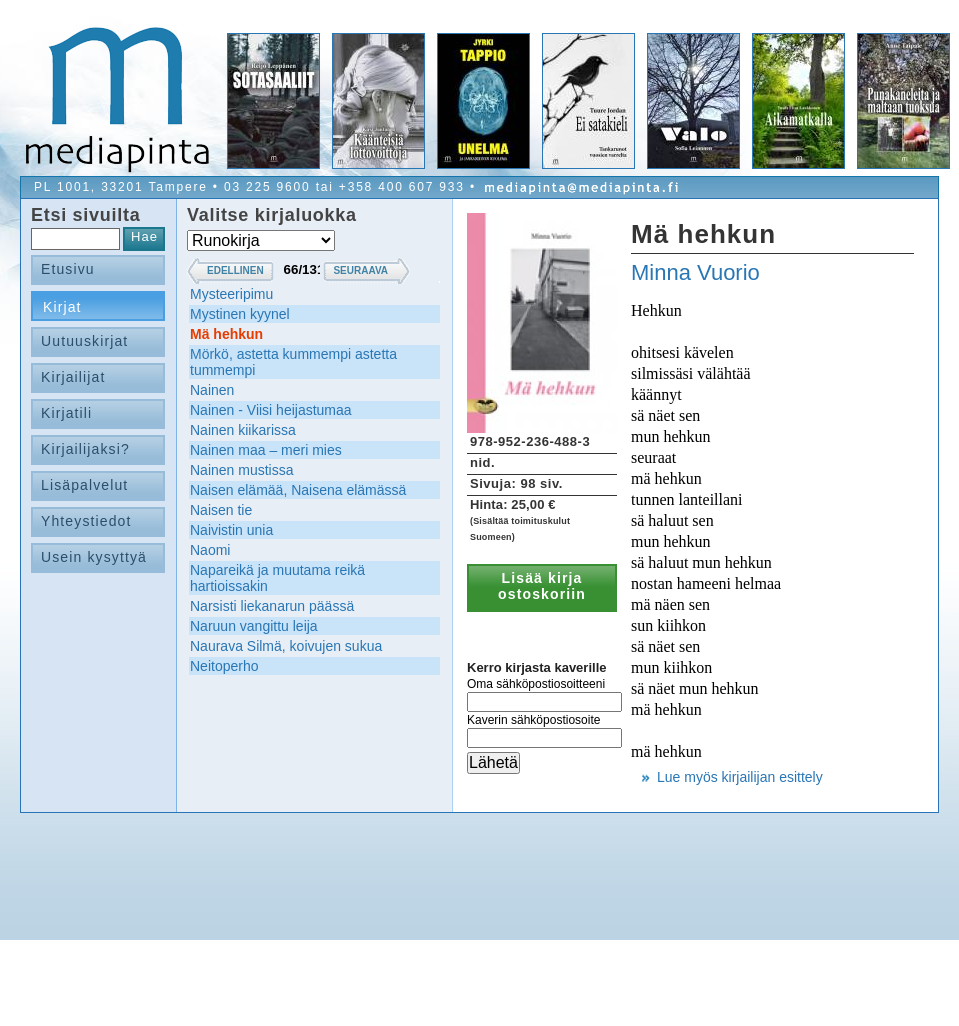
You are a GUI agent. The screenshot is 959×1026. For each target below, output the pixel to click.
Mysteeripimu (231, 294)
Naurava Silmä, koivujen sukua (286, 646)
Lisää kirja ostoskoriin (542, 586)
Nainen (212, 390)
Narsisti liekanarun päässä (272, 606)
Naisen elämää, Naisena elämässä (298, 490)
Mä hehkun (226, 334)
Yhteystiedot (86, 521)
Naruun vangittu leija (254, 626)
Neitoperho (224, 666)
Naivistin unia (231, 530)
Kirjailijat (73, 377)
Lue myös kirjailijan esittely (740, 777)
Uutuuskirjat (84, 341)
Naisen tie (221, 510)
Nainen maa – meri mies (266, 450)
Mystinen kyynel (240, 314)
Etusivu (68, 269)
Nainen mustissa (242, 470)
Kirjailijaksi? (85, 449)
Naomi (210, 550)
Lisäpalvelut (84, 485)
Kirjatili (66, 413)
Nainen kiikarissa (243, 430)
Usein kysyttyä (94, 557)
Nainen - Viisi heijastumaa (271, 410)
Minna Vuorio (695, 272)
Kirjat (62, 307)
